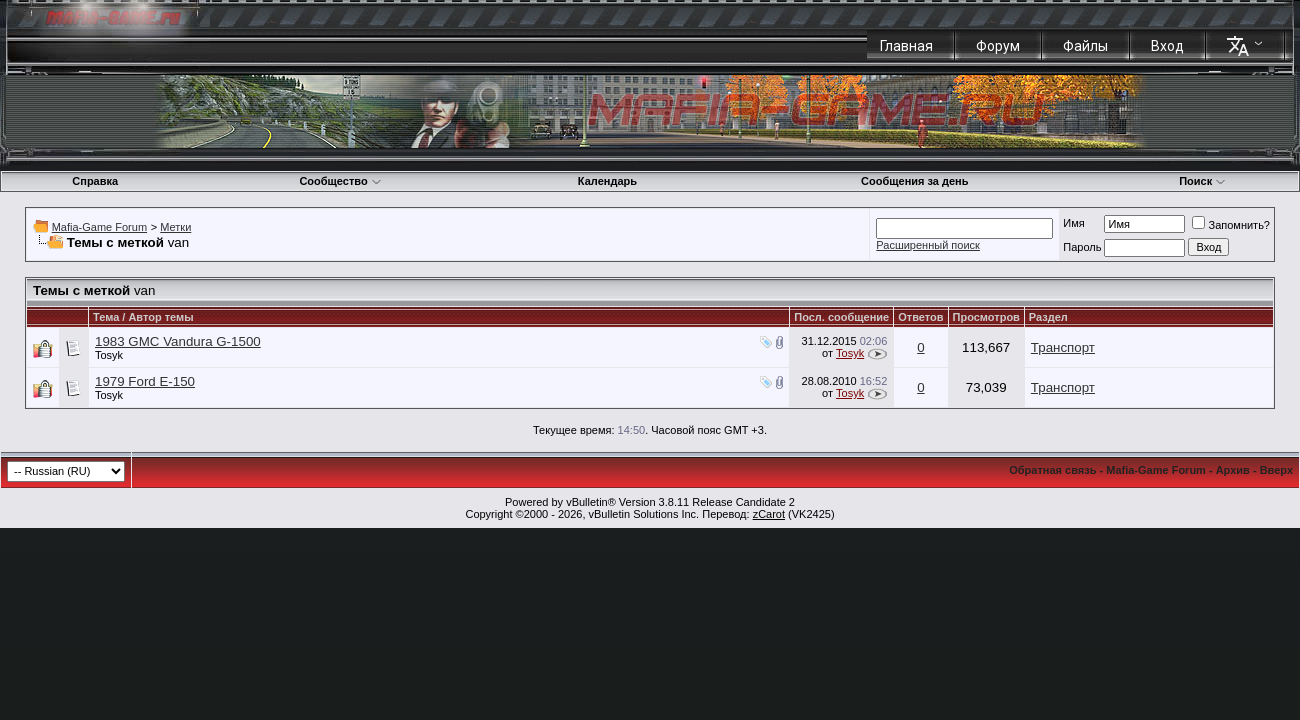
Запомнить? (1231, 225)
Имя (1073, 223)
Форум (998, 46)
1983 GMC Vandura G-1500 (178, 341)
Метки (175, 227)
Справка (95, 181)
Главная (906, 46)
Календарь (607, 181)
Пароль (1082, 247)
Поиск (1202, 181)
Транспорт (1063, 347)
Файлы (1085, 46)
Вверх (1276, 470)
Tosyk (109, 355)
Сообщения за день (914, 181)
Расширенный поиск (928, 245)
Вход (1167, 46)
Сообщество (340, 181)
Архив (1233, 470)
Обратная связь (1052, 470)
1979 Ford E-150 (145, 381)
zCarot (769, 514)
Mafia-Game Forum (99, 227)
